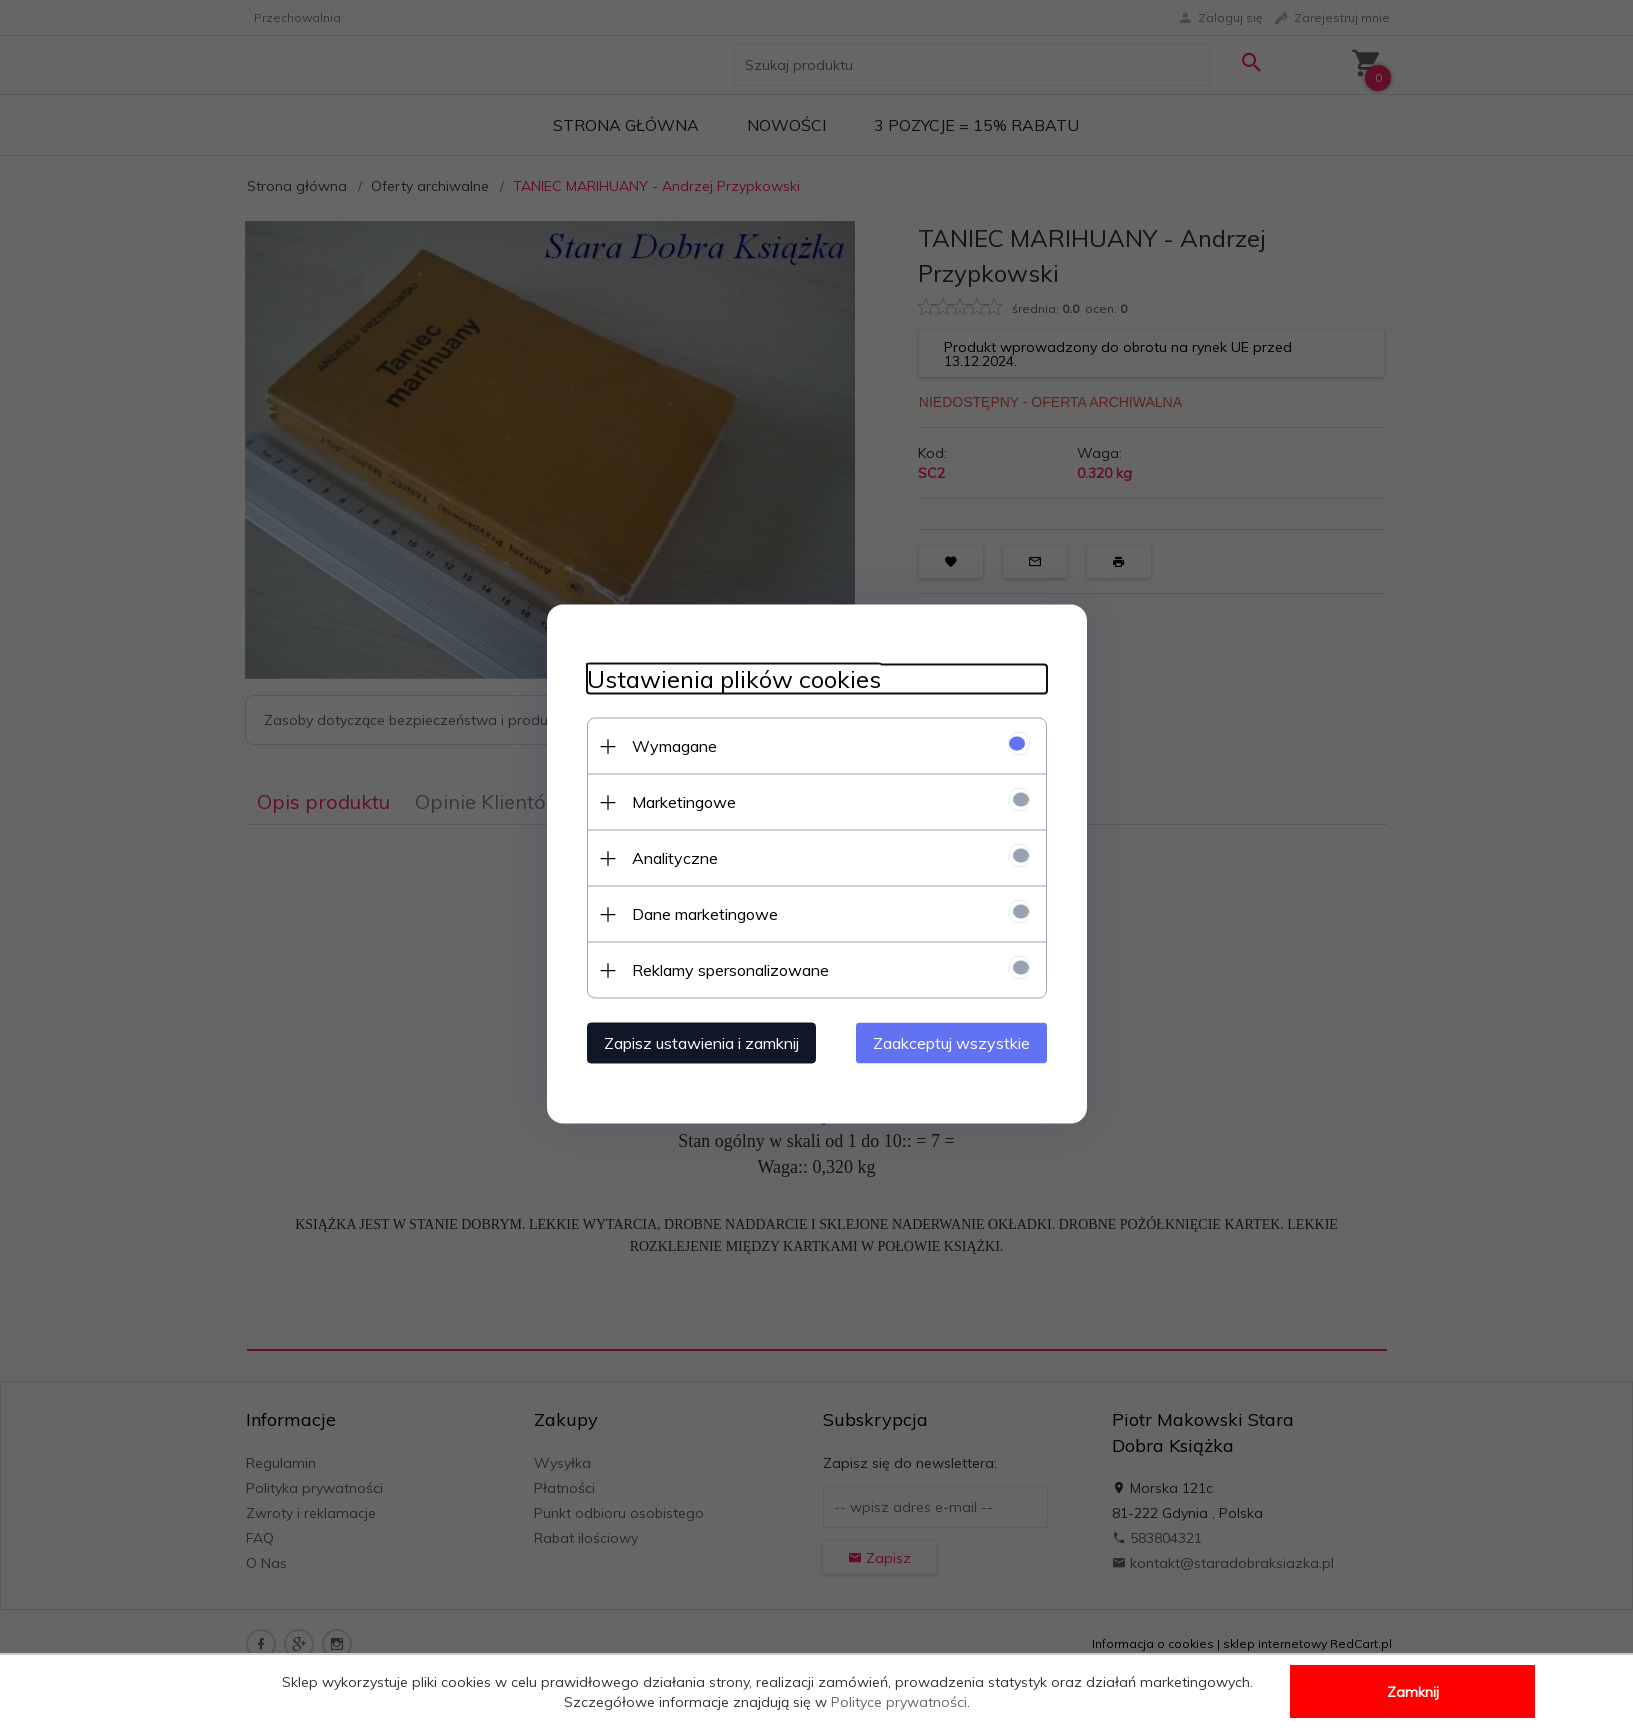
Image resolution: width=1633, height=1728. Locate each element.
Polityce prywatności (899, 1702)
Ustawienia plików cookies (734, 679)
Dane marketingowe (705, 914)
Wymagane (674, 746)
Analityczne (675, 858)
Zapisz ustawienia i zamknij (701, 1043)
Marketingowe (684, 802)
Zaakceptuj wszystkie (951, 1043)
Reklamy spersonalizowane (730, 970)
